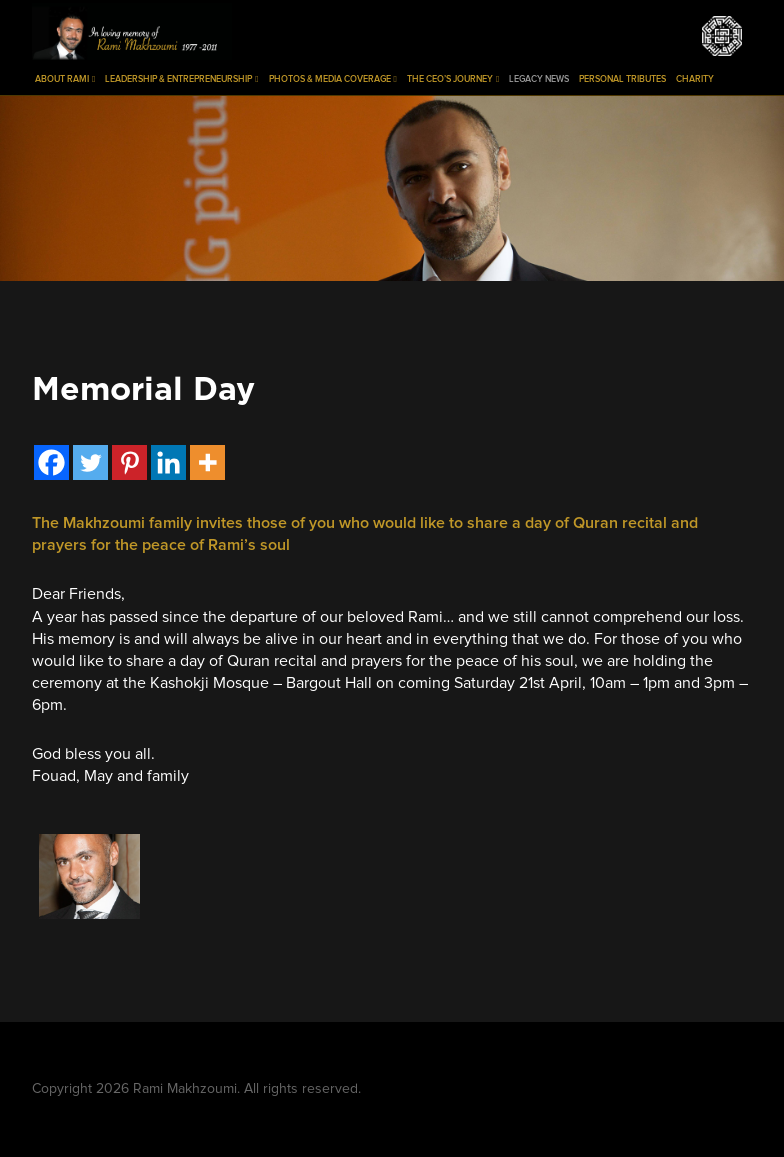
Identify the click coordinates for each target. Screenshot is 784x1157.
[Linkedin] (168, 462)
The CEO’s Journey (453, 79)
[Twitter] (90, 462)
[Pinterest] (129, 462)
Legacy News (539, 79)
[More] (207, 462)
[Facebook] (51, 462)
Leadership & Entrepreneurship (181, 79)
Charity (695, 79)
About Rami (65, 79)
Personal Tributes (622, 79)
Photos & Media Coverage (333, 79)
